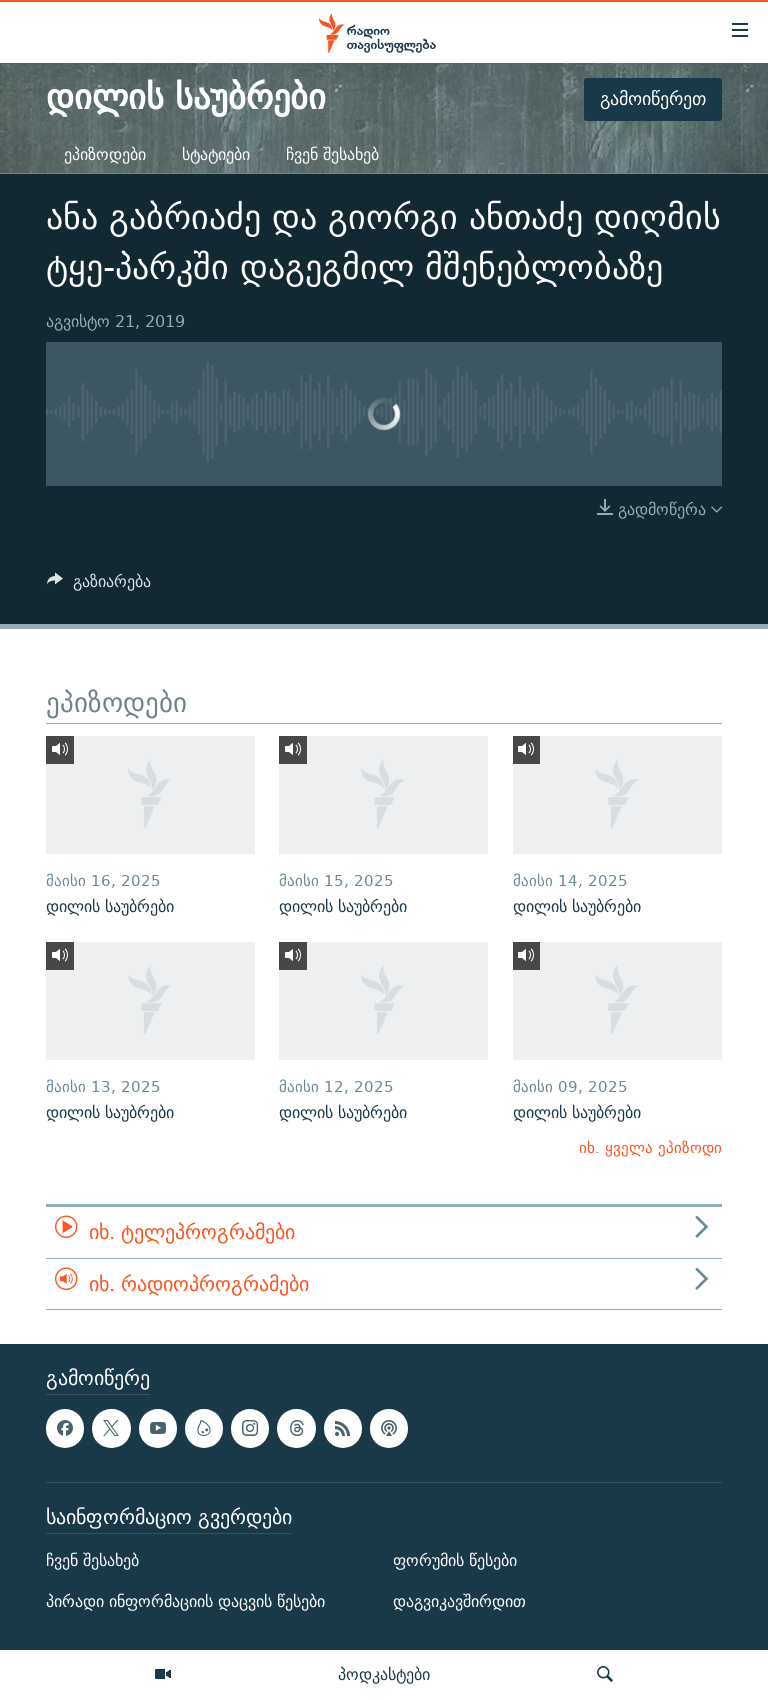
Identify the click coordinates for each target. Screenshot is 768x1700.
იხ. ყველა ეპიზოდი (650, 1147)
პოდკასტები (384, 1674)
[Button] (99, 586)
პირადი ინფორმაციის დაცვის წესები (185, 1601)
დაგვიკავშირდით (459, 1601)
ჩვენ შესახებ (332, 154)
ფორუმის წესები (455, 1560)
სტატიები (216, 154)
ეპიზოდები (105, 154)
